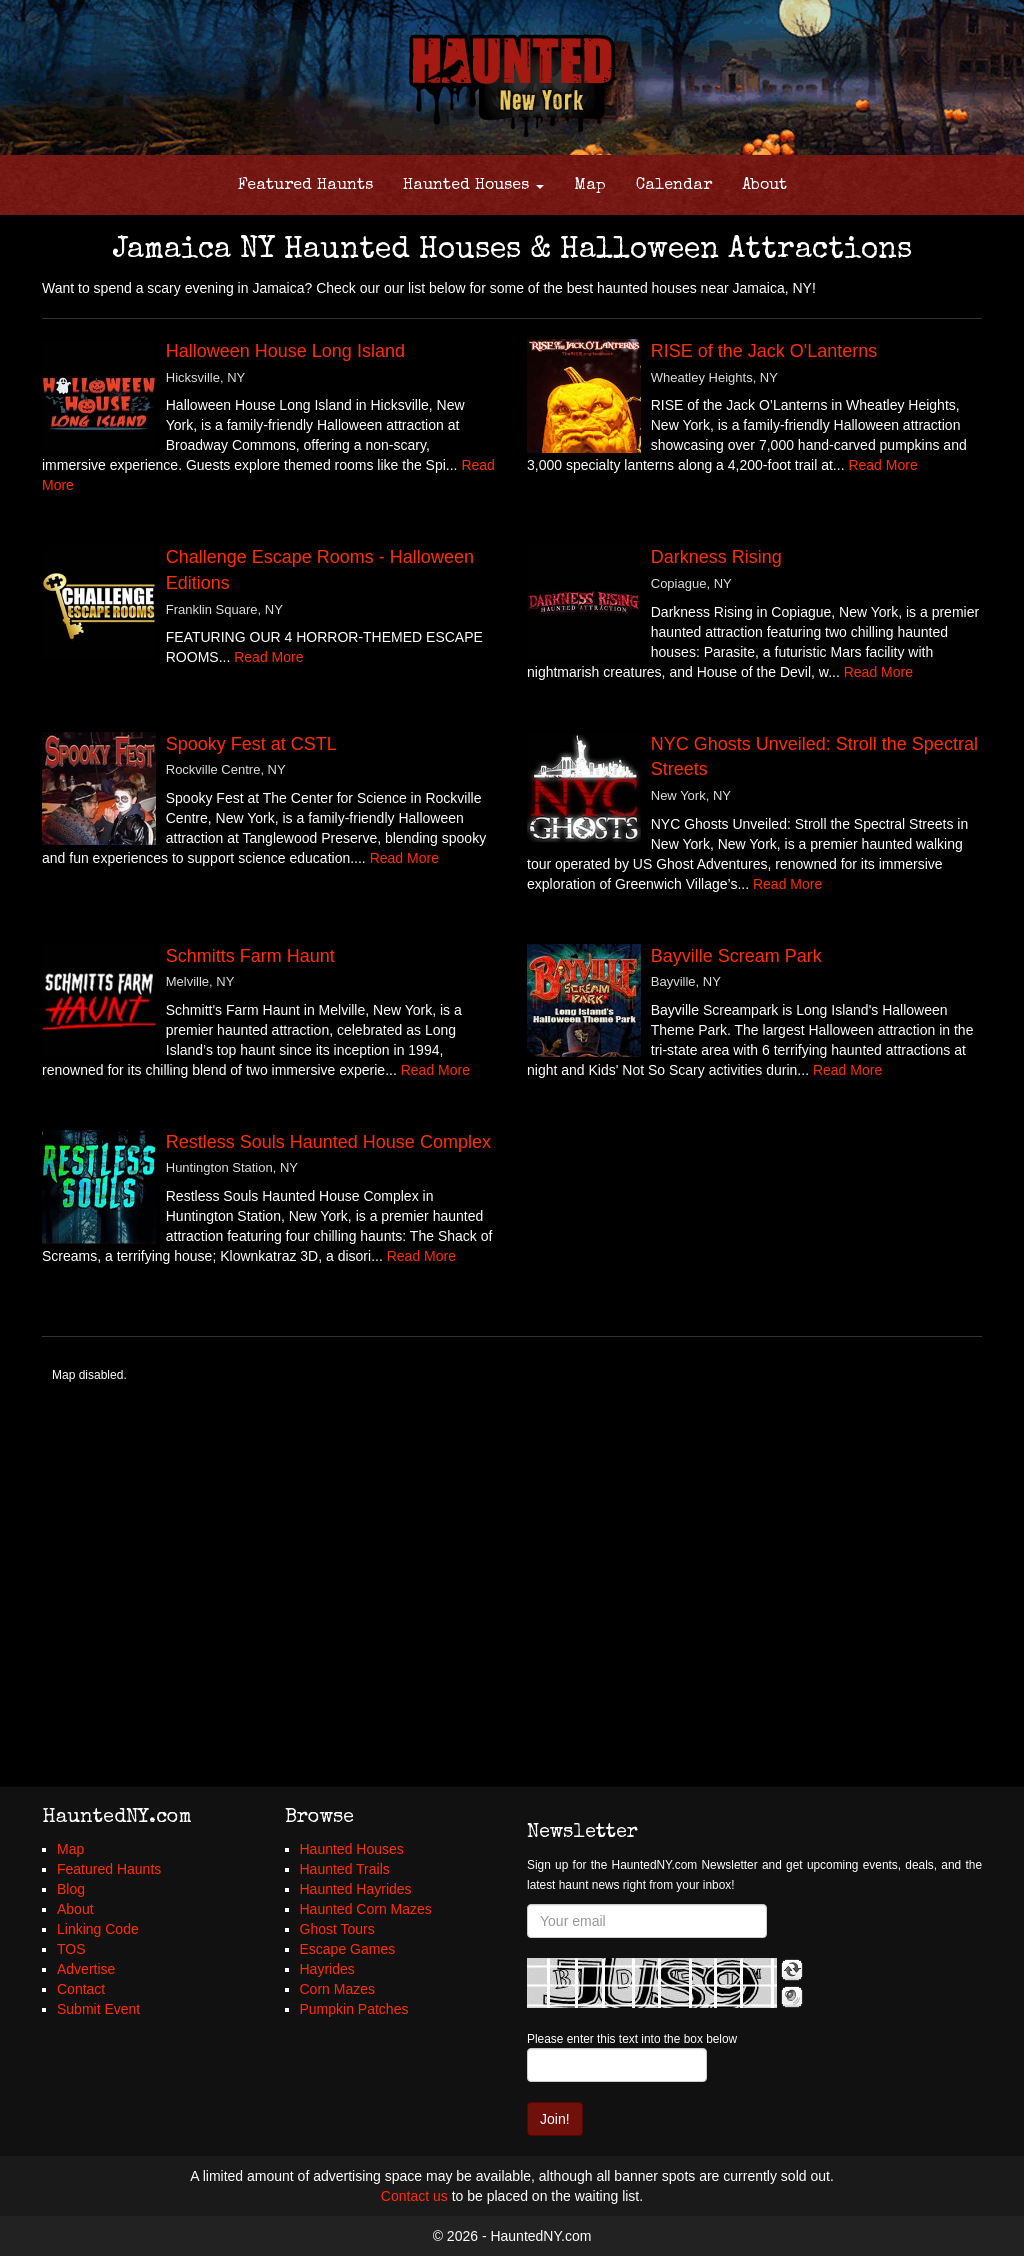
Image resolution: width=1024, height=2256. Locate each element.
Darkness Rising (716, 557)
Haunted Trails (345, 1869)
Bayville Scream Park (736, 956)
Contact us (414, 2196)
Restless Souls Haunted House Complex (328, 1142)
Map (590, 186)
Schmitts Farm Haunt (250, 956)
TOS (71, 1949)
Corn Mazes (337, 1989)
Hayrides (327, 1969)
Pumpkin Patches (354, 2009)
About (764, 186)
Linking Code (98, 1929)
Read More (882, 465)
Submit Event (98, 2009)
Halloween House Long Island (285, 351)
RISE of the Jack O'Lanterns (764, 351)
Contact (81, 1989)
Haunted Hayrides (356, 1889)
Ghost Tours (337, 1929)
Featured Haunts (305, 186)
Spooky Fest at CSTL (251, 744)
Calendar (674, 186)
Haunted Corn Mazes (366, 1909)
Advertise (86, 1969)
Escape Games (348, 1949)
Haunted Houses (473, 186)
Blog (71, 1889)
